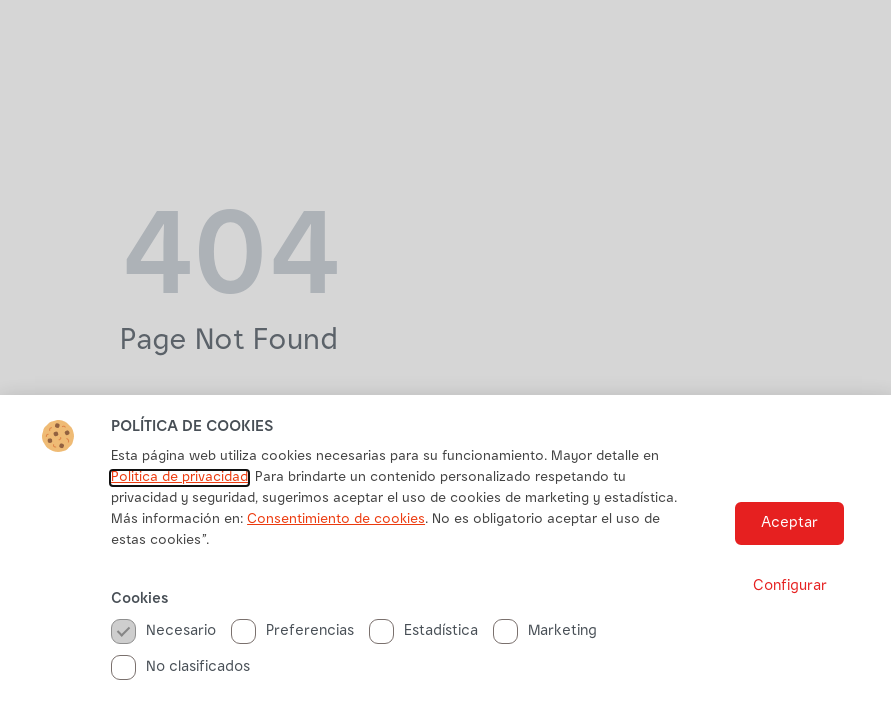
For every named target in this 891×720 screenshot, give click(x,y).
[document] (445, 360)
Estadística (423, 631)
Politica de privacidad (179, 478)
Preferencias (292, 631)
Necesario (163, 631)
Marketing (545, 631)
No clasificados (180, 667)
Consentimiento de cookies (336, 520)
